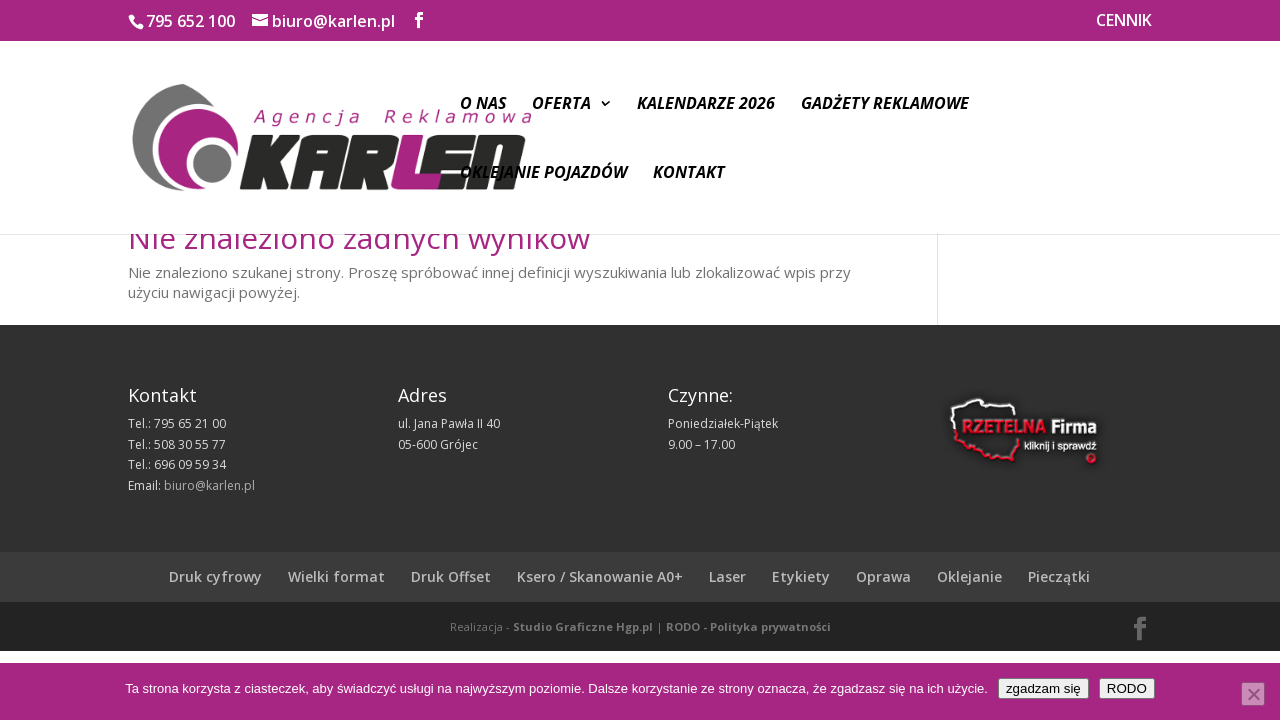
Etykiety (801, 576)
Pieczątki (1059, 576)
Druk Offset (451, 576)
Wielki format (336, 576)
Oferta (561, 105)
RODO (1127, 688)
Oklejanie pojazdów (543, 174)
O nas (483, 105)
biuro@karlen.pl (209, 485)
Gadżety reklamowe (885, 105)
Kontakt (689, 174)
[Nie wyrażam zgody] (1253, 694)
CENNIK (1124, 21)
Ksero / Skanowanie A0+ (600, 576)
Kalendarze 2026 (706, 105)
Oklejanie (969, 576)
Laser (727, 576)
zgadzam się (1043, 688)
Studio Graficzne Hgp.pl (583, 626)
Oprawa (883, 576)
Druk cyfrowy (215, 576)
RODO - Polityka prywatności (748, 626)
